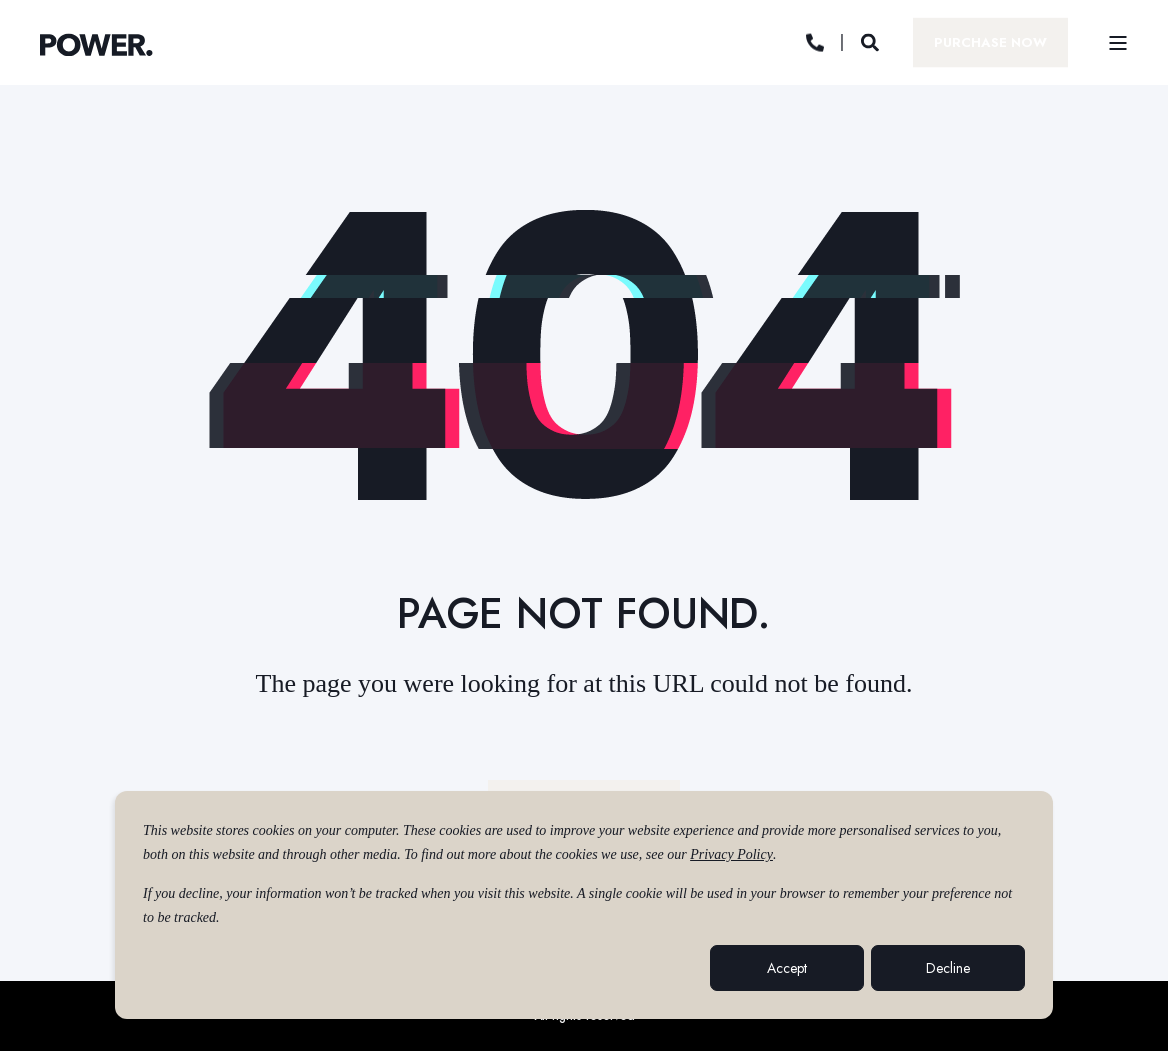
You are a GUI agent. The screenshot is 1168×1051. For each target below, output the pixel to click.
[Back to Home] (96, 44)
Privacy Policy (731, 854)
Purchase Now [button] (990, 41)
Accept (787, 968)
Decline (948, 968)
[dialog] (584, 905)
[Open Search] (872, 41)
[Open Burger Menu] (1118, 43)
